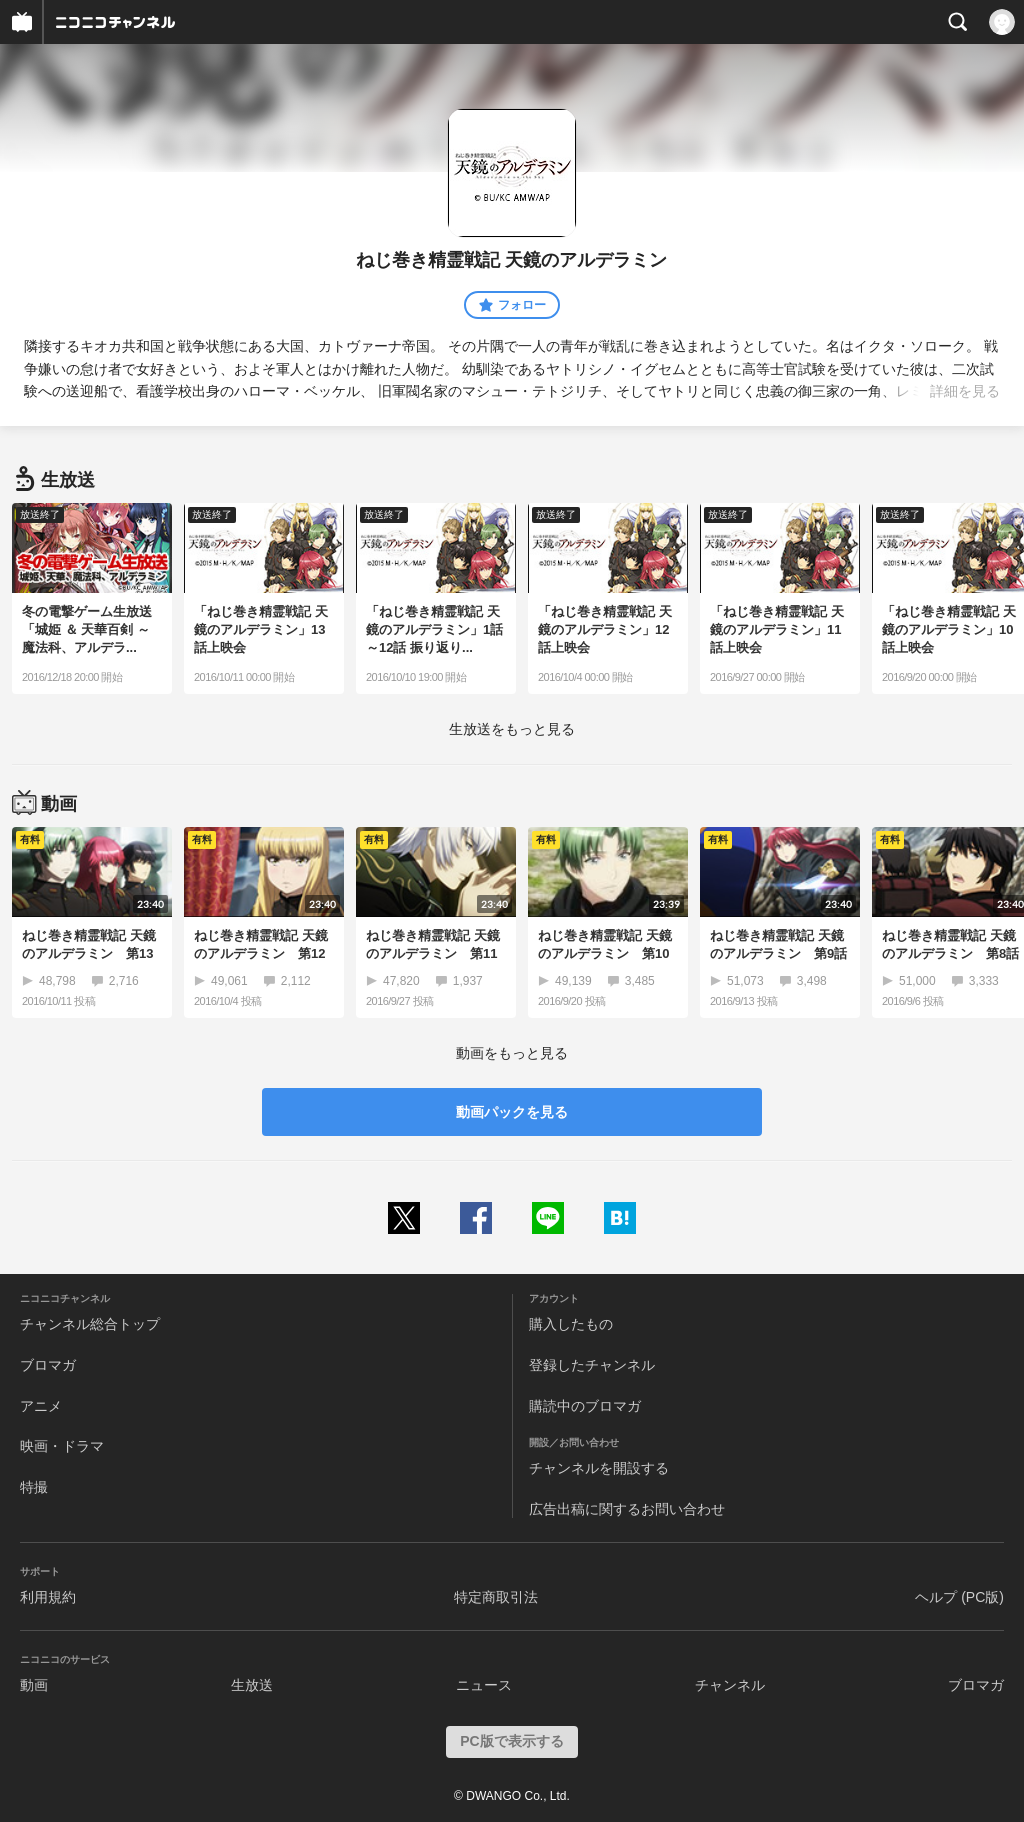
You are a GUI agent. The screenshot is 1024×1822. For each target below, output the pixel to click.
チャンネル (730, 1685)
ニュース (484, 1685)
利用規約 (48, 1597)
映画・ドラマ (62, 1446)
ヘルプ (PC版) (959, 1597)
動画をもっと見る (512, 1053)
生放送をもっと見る (512, 729)
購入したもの (571, 1324)
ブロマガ (48, 1365)
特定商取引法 (496, 1597)
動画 (34, 1685)
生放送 (252, 1685)
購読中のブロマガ (585, 1406)
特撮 (34, 1487)
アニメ (41, 1406)
